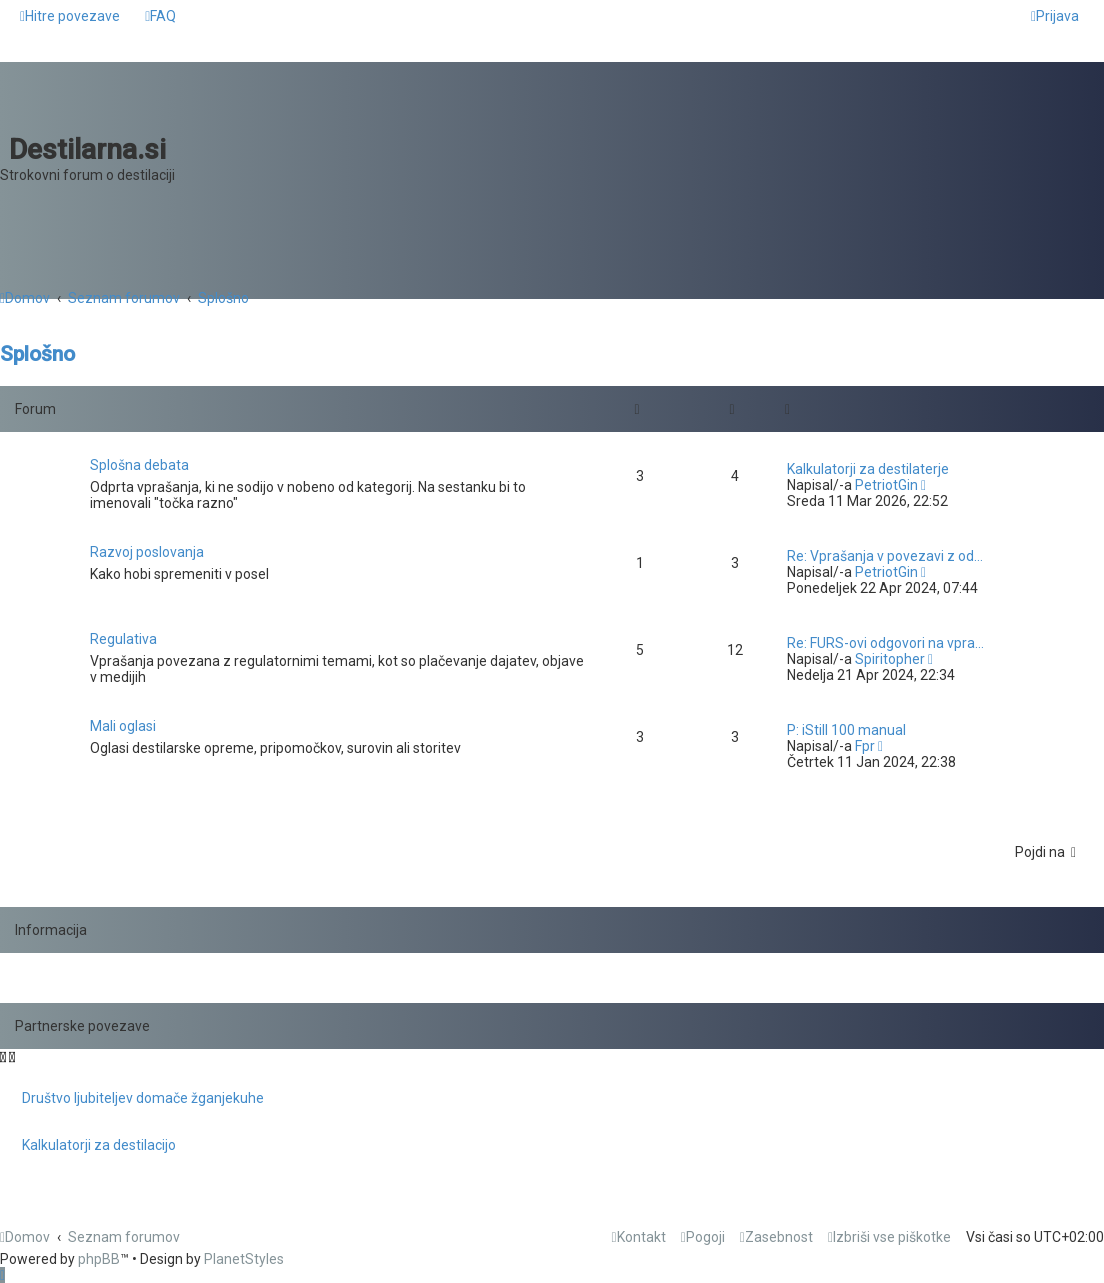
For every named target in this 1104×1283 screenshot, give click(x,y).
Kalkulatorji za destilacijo (99, 1145)
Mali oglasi (123, 726)
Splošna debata (139, 465)
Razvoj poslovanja (147, 552)
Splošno (37, 354)
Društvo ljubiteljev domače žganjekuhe (143, 1098)
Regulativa (123, 639)
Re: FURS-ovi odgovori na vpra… (885, 643)
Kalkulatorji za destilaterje (868, 469)
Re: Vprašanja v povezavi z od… (885, 556)
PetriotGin (886, 485)
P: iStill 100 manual (846, 730)
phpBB (99, 1259)
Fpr (865, 746)
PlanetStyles (244, 1259)
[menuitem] (160, 16)
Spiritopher (890, 659)
